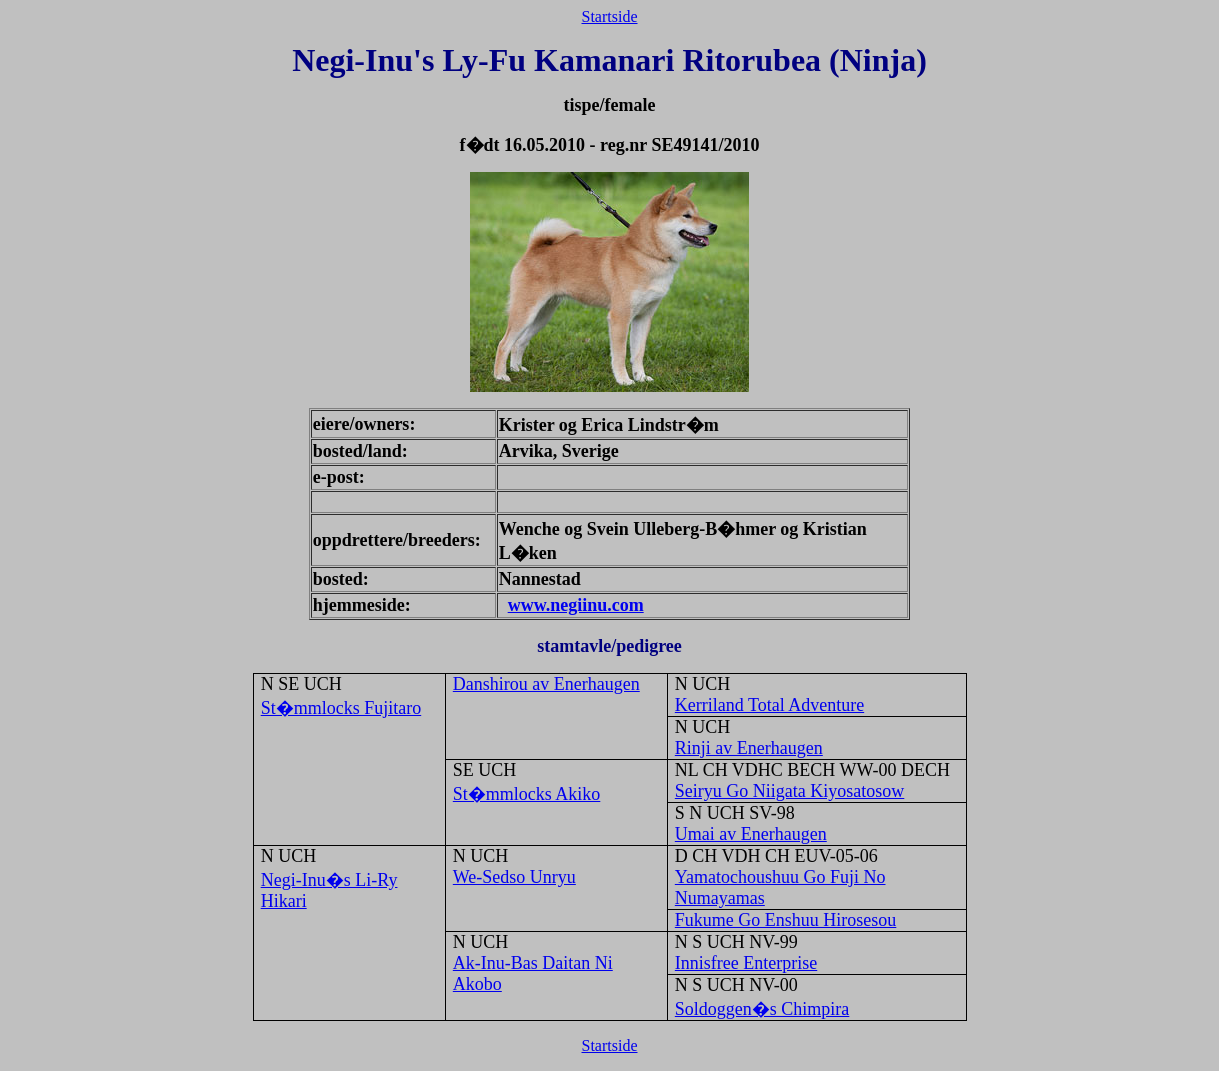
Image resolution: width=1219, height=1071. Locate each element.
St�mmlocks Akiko (527, 794)
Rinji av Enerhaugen (749, 748)
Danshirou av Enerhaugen (546, 684)
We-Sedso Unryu (514, 877)
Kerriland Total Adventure (769, 705)
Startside (610, 16)
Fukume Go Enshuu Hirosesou (786, 920)
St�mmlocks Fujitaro (341, 708)
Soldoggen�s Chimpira (762, 1009)
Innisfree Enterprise (746, 963)
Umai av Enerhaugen (751, 834)
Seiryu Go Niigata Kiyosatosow (789, 791)
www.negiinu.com (576, 605)
